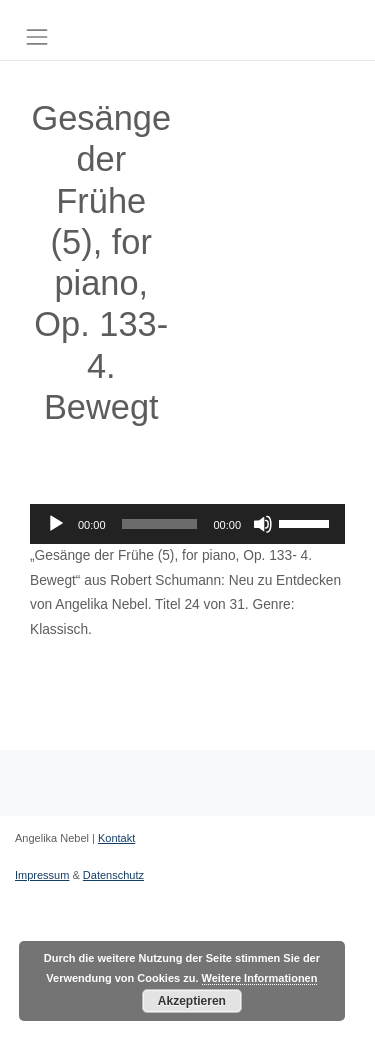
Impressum (42, 875)
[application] (187, 524)
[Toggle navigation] (37, 37)
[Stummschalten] (263, 524)
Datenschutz (113, 875)
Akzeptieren (192, 1001)
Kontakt (116, 838)
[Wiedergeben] (56, 524)
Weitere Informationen (260, 978)
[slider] (160, 524)
